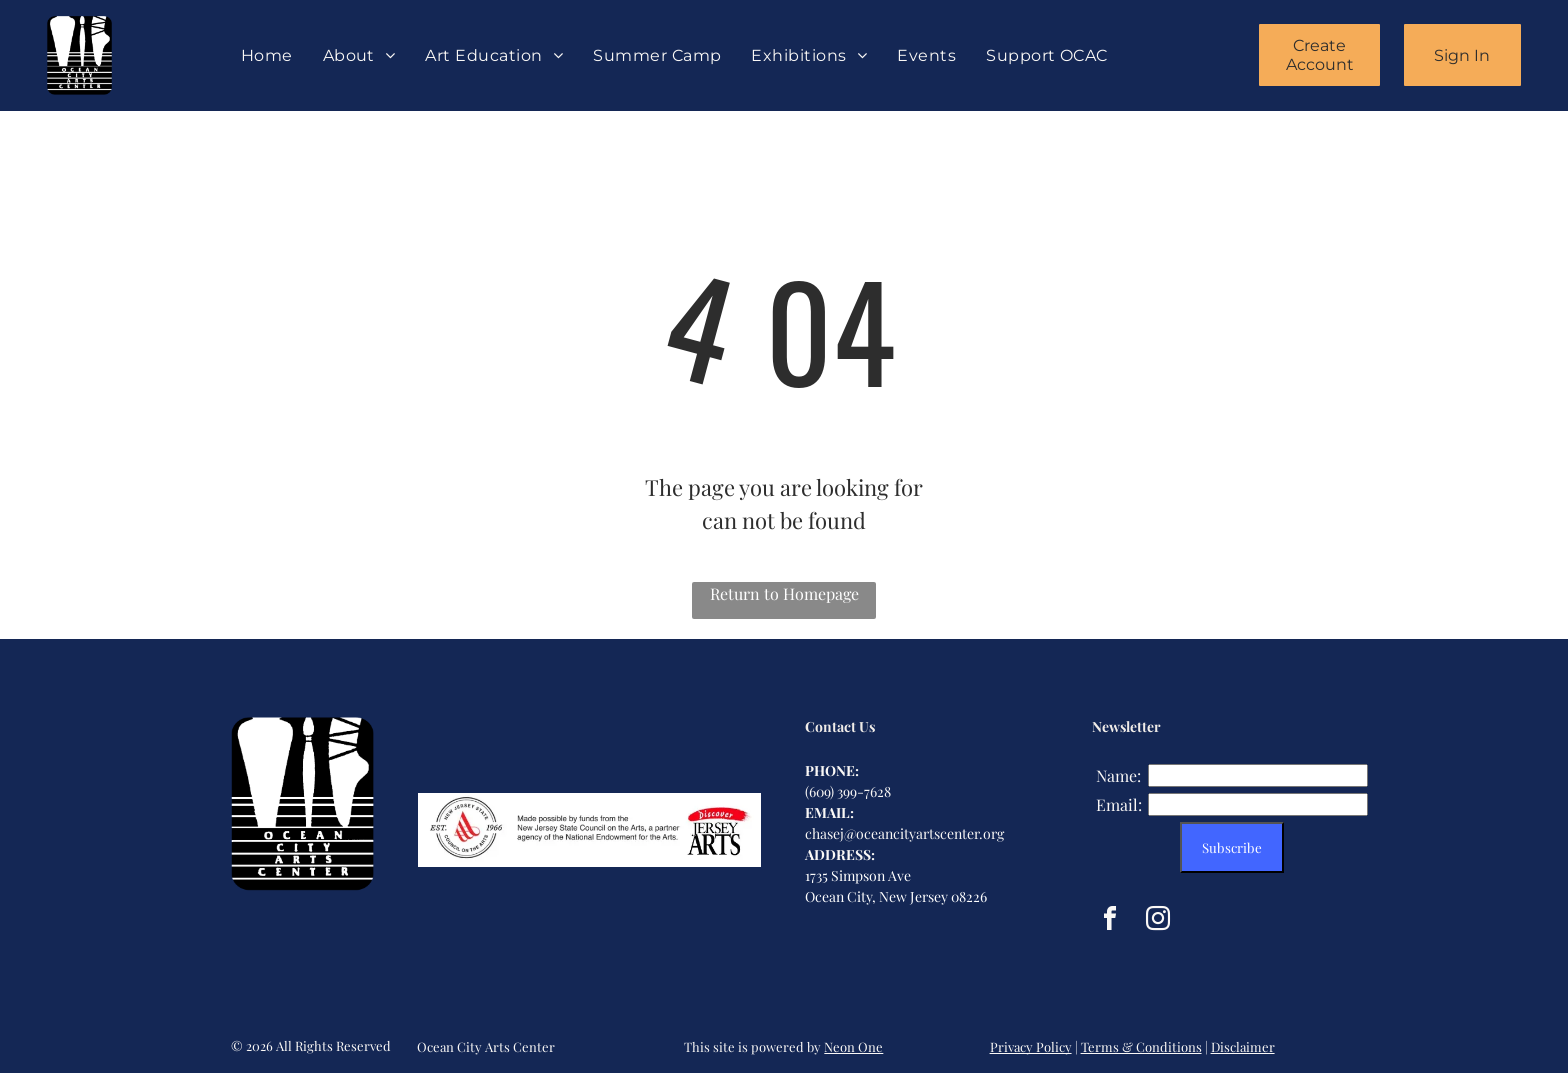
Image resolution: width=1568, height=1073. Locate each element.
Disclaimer (1243, 1046)
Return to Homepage (784, 593)
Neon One (853, 1046)
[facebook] (1110, 921)
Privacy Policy (1031, 1046)
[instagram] (1158, 921)
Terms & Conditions (1141, 1046)
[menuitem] (267, 55)
